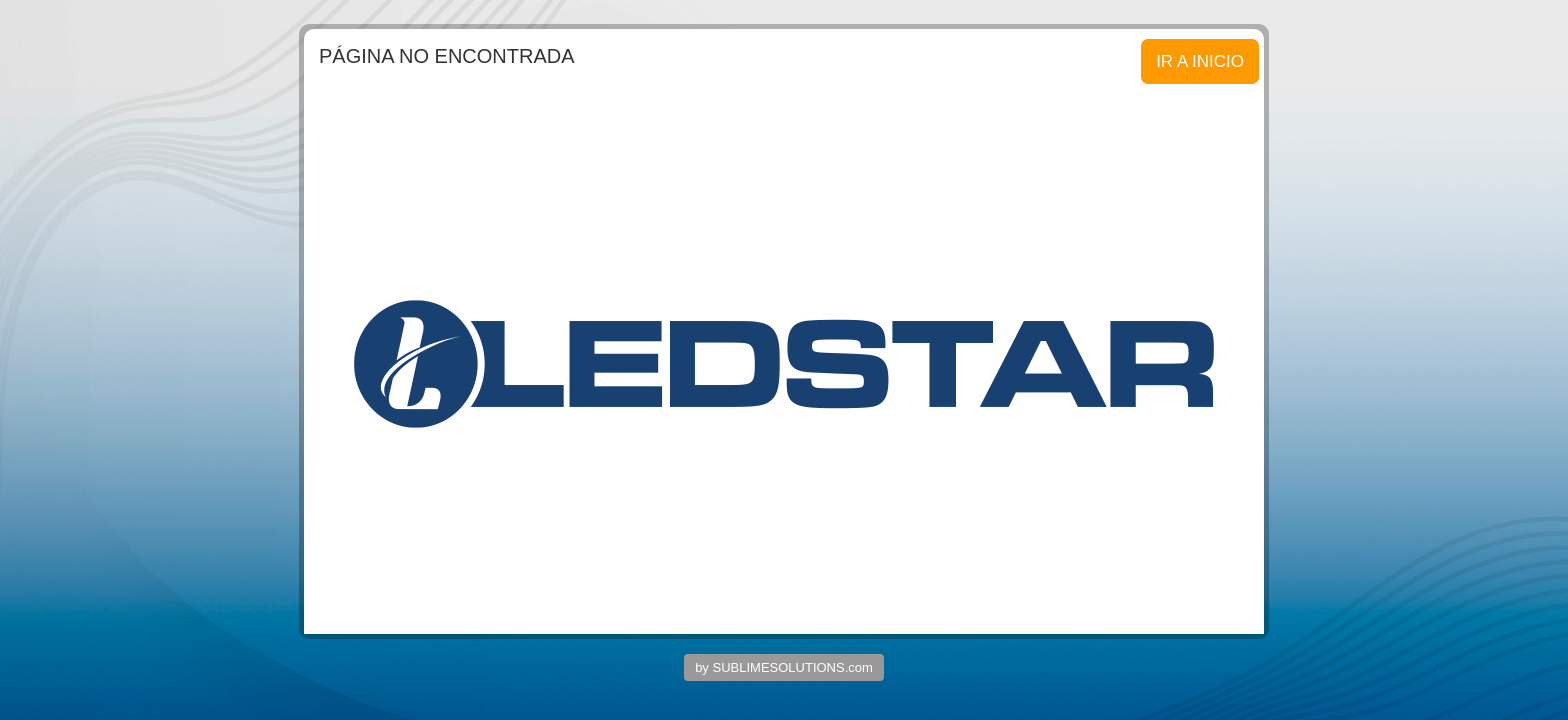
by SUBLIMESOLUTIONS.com (784, 667)
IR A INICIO (1200, 61)
